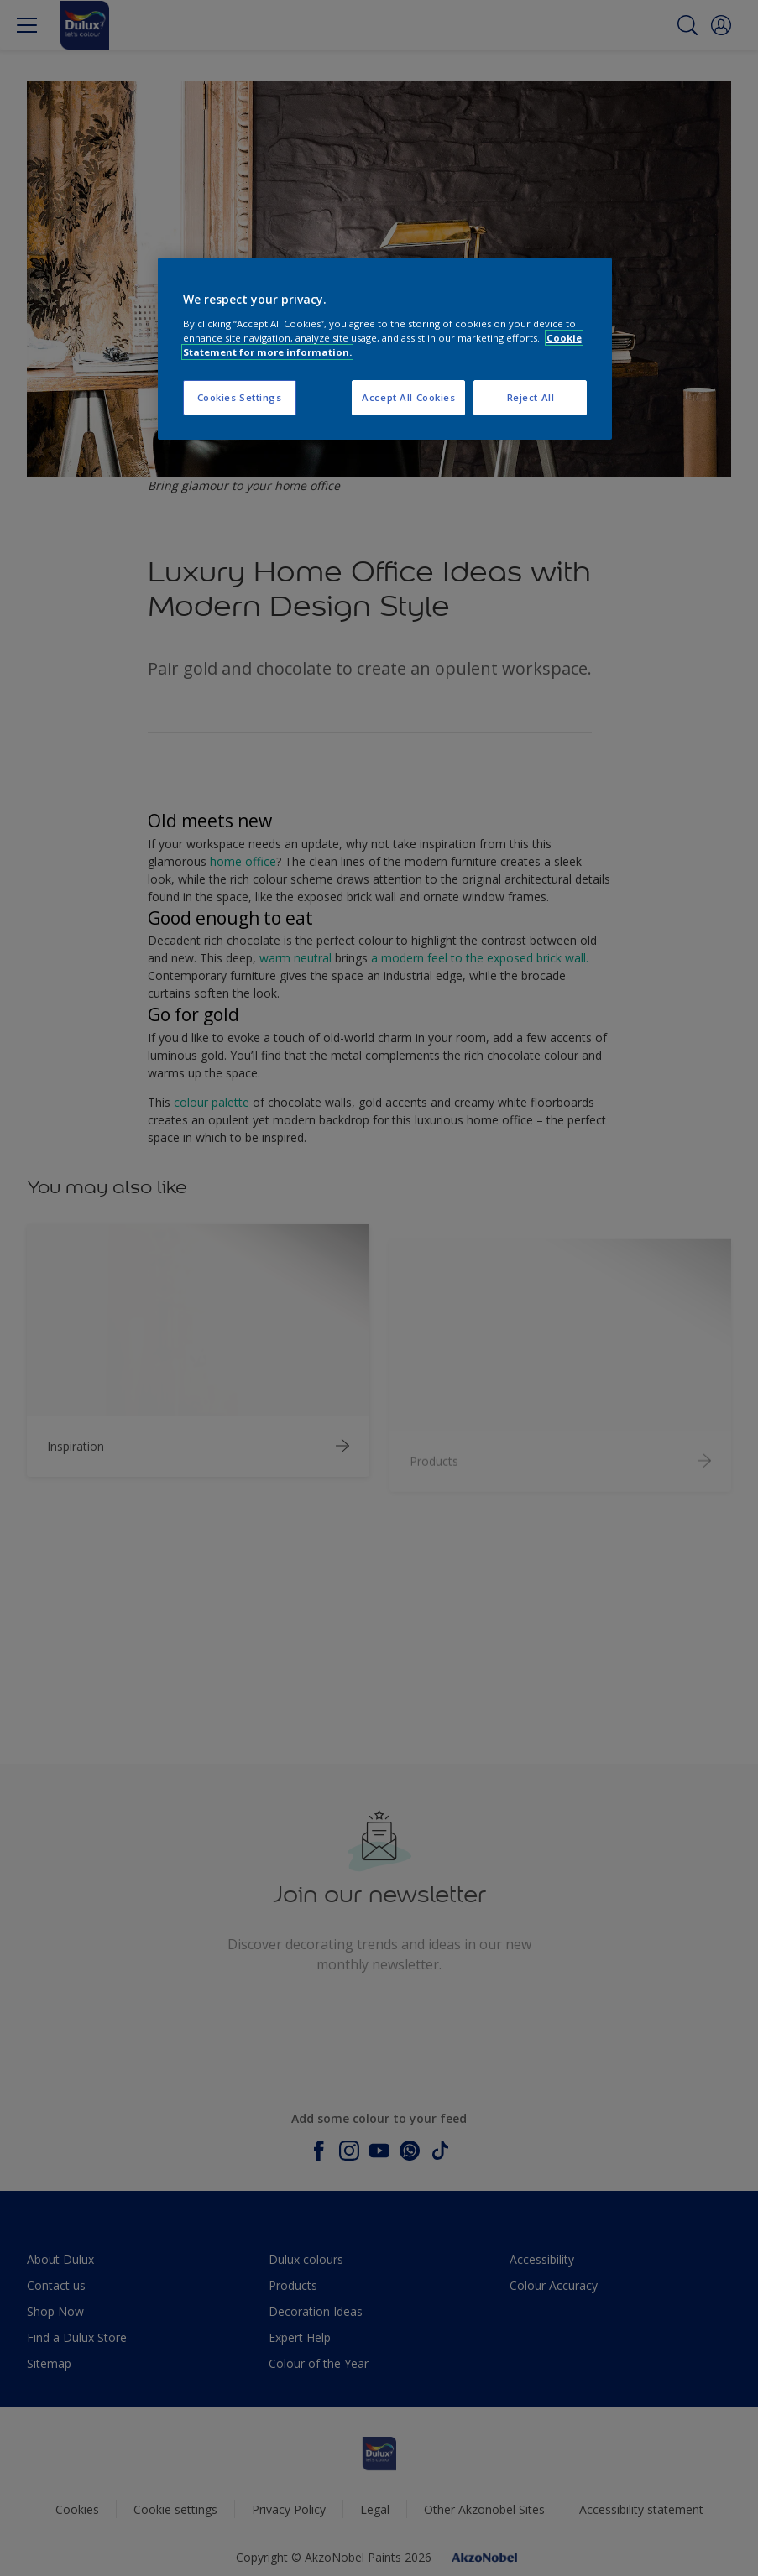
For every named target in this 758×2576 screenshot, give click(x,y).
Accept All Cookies (408, 397)
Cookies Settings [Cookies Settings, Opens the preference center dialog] (239, 397)
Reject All (531, 397)
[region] (385, 349)
